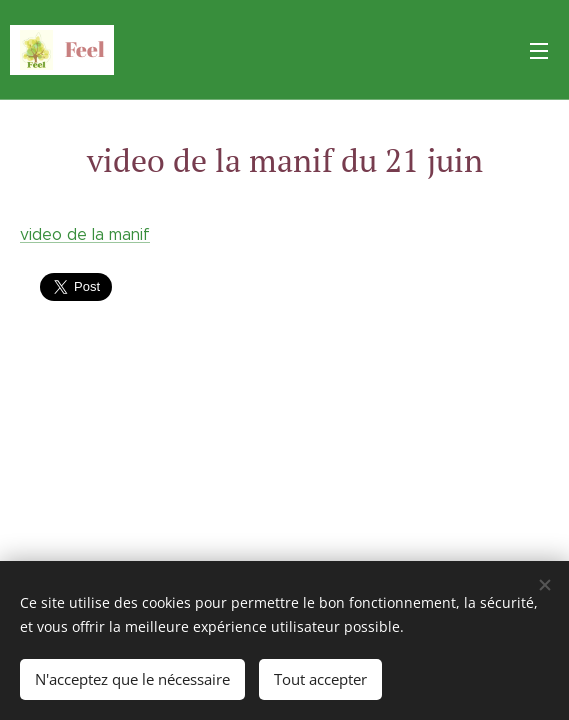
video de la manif (85, 234)
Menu (539, 51)
